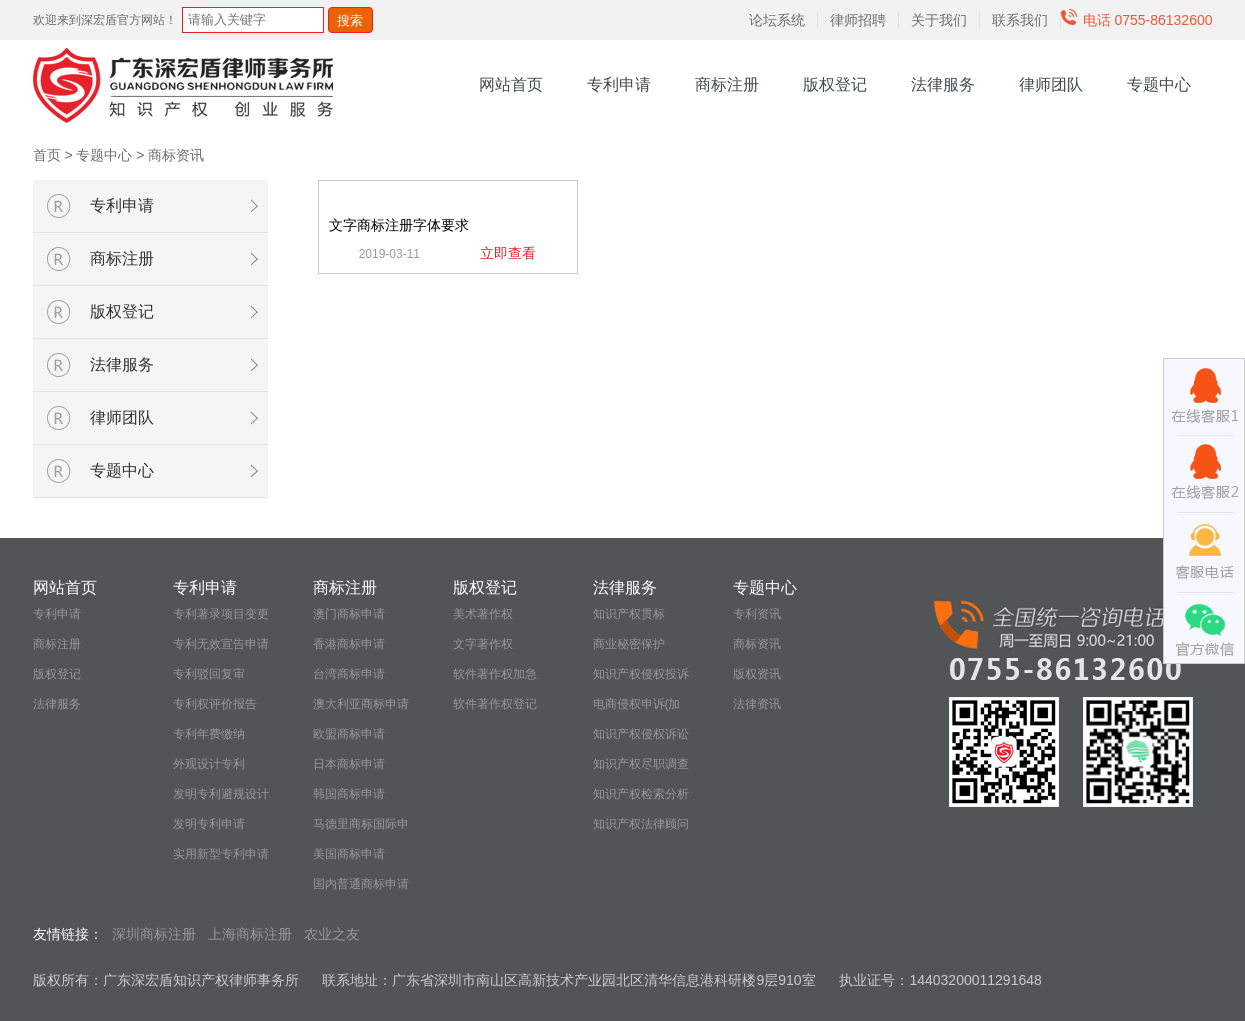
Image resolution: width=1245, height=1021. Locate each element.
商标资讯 (176, 155)
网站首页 (511, 84)
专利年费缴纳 (209, 734)
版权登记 (835, 84)
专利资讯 (757, 614)
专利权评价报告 (215, 704)
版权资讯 (757, 674)
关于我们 (939, 20)
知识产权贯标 (629, 614)
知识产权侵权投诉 (641, 674)
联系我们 (1020, 20)
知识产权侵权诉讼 (641, 734)
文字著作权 (483, 644)
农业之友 (332, 934)
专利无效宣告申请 (221, 644)
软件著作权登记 (495, 704)
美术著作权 (483, 614)
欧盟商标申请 (349, 734)
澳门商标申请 (349, 614)
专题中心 (1159, 84)
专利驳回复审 (209, 674)
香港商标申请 (349, 644)
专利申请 (619, 84)
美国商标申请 (349, 854)
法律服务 (943, 84)
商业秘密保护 (629, 644)
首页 (47, 155)
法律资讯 (757, 704)
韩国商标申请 (349, 794)
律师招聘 (858, 20)
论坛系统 (777, 20)
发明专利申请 (209, 824)
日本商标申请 (349, 764)
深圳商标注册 (154, 934)
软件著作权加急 (495, 674)
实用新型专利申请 (221, 854)
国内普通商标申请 (361, 884)
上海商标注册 (250, 934)
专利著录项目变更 (221, 614)
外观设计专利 (209, 764)
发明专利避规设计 (221, 794)
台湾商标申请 (349, 674)
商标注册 (727, 84)
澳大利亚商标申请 (361, 704)
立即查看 (508, 253)
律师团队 (1051, 84)
